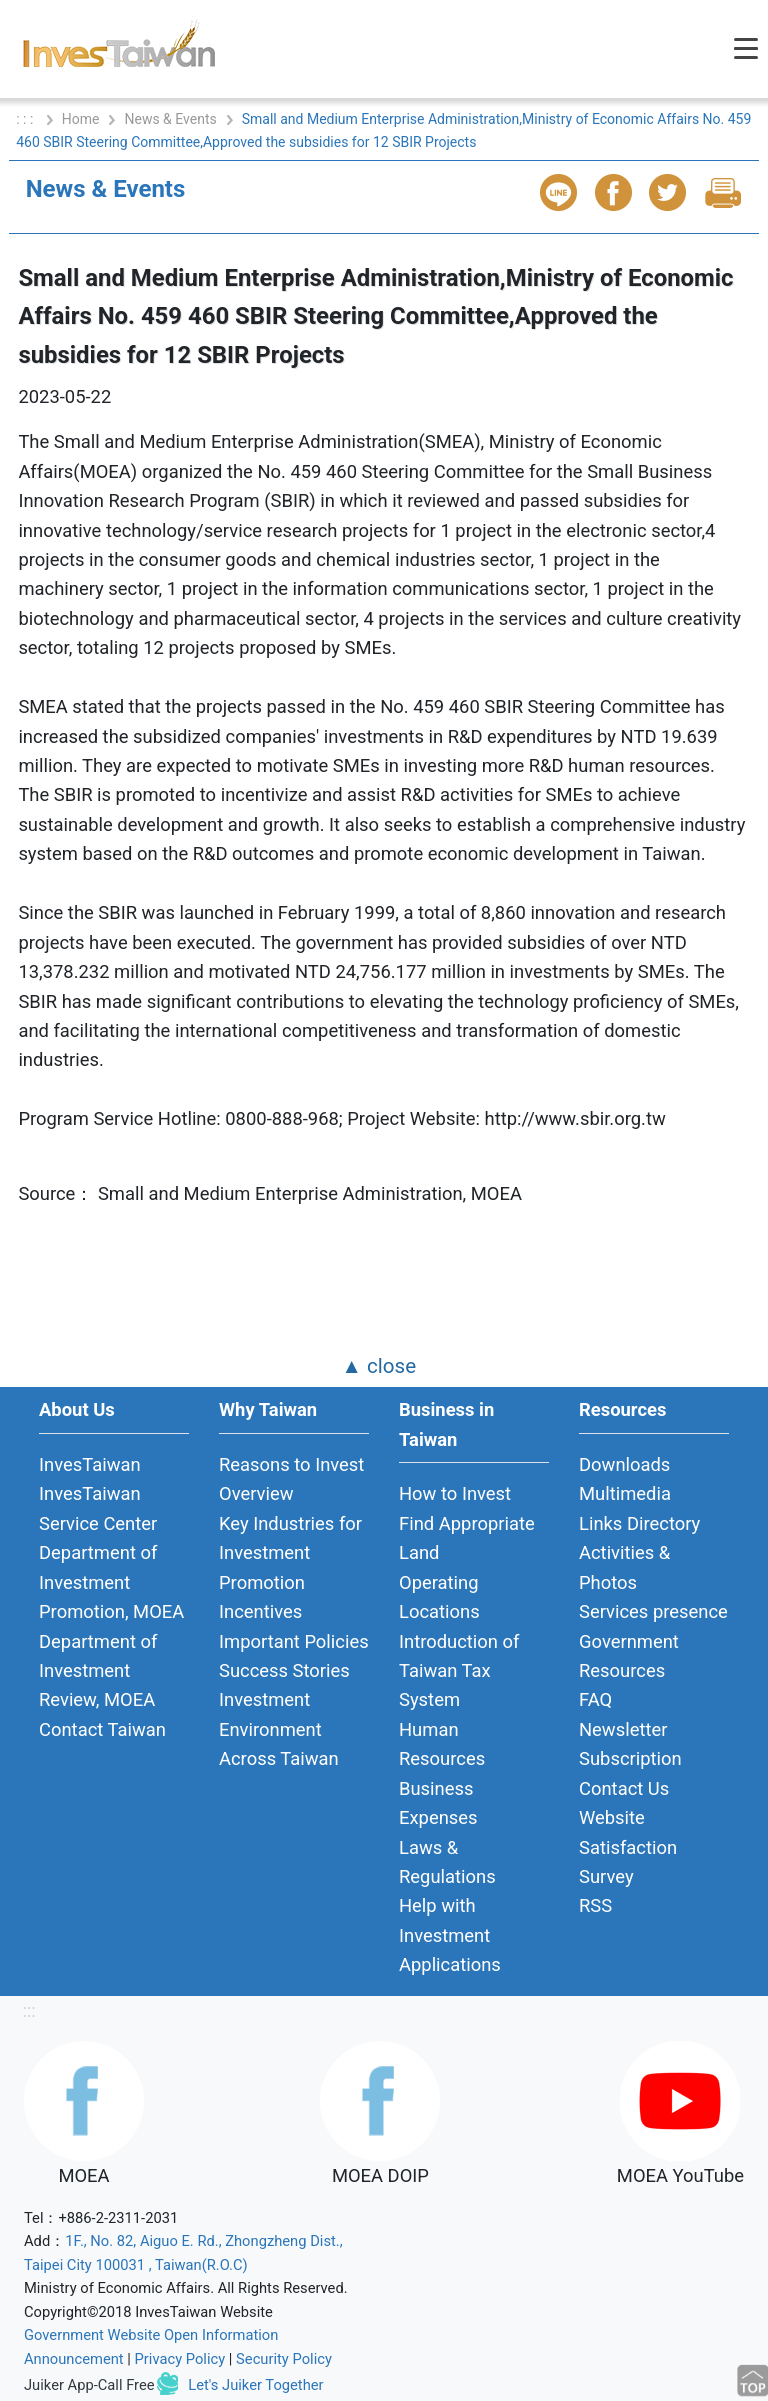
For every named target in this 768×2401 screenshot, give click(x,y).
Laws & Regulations (447, 1862)
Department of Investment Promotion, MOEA (111, 1582)
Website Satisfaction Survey (628, 1847)
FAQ (595, 1699)
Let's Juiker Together (255, 2385)
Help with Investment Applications (450, 1935)
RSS (595, 1905)
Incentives (260, 1611)
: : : (26, 119)
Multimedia (625, 1493)
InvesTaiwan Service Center (98, 1508)
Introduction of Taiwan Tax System (459, 1671)
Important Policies (294, 1641)
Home (81, 119)
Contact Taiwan (102, 1729)
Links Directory (639, 1523)
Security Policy (284, 2359)
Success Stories (284, 1670)
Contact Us (624, 1788)
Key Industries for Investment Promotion (290, 1553)
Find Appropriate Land (467, 1538)
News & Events (170, 119)
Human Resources (442, 1744)
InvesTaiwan (90, 1464)
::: (28, 2010)
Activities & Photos (624, 1567)
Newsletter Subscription (630, 1744)
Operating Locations (439, 1597)
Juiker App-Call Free (89, 2385)
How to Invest (455, 1493)
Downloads (624, 1464)
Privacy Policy (180, 2359)
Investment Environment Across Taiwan (279, 1729)
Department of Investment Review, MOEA (98, 1671)
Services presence (653, 1611)
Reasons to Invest (291, 1464)
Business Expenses (438, 1803)
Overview (256, 1493)
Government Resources (629, 1656)
